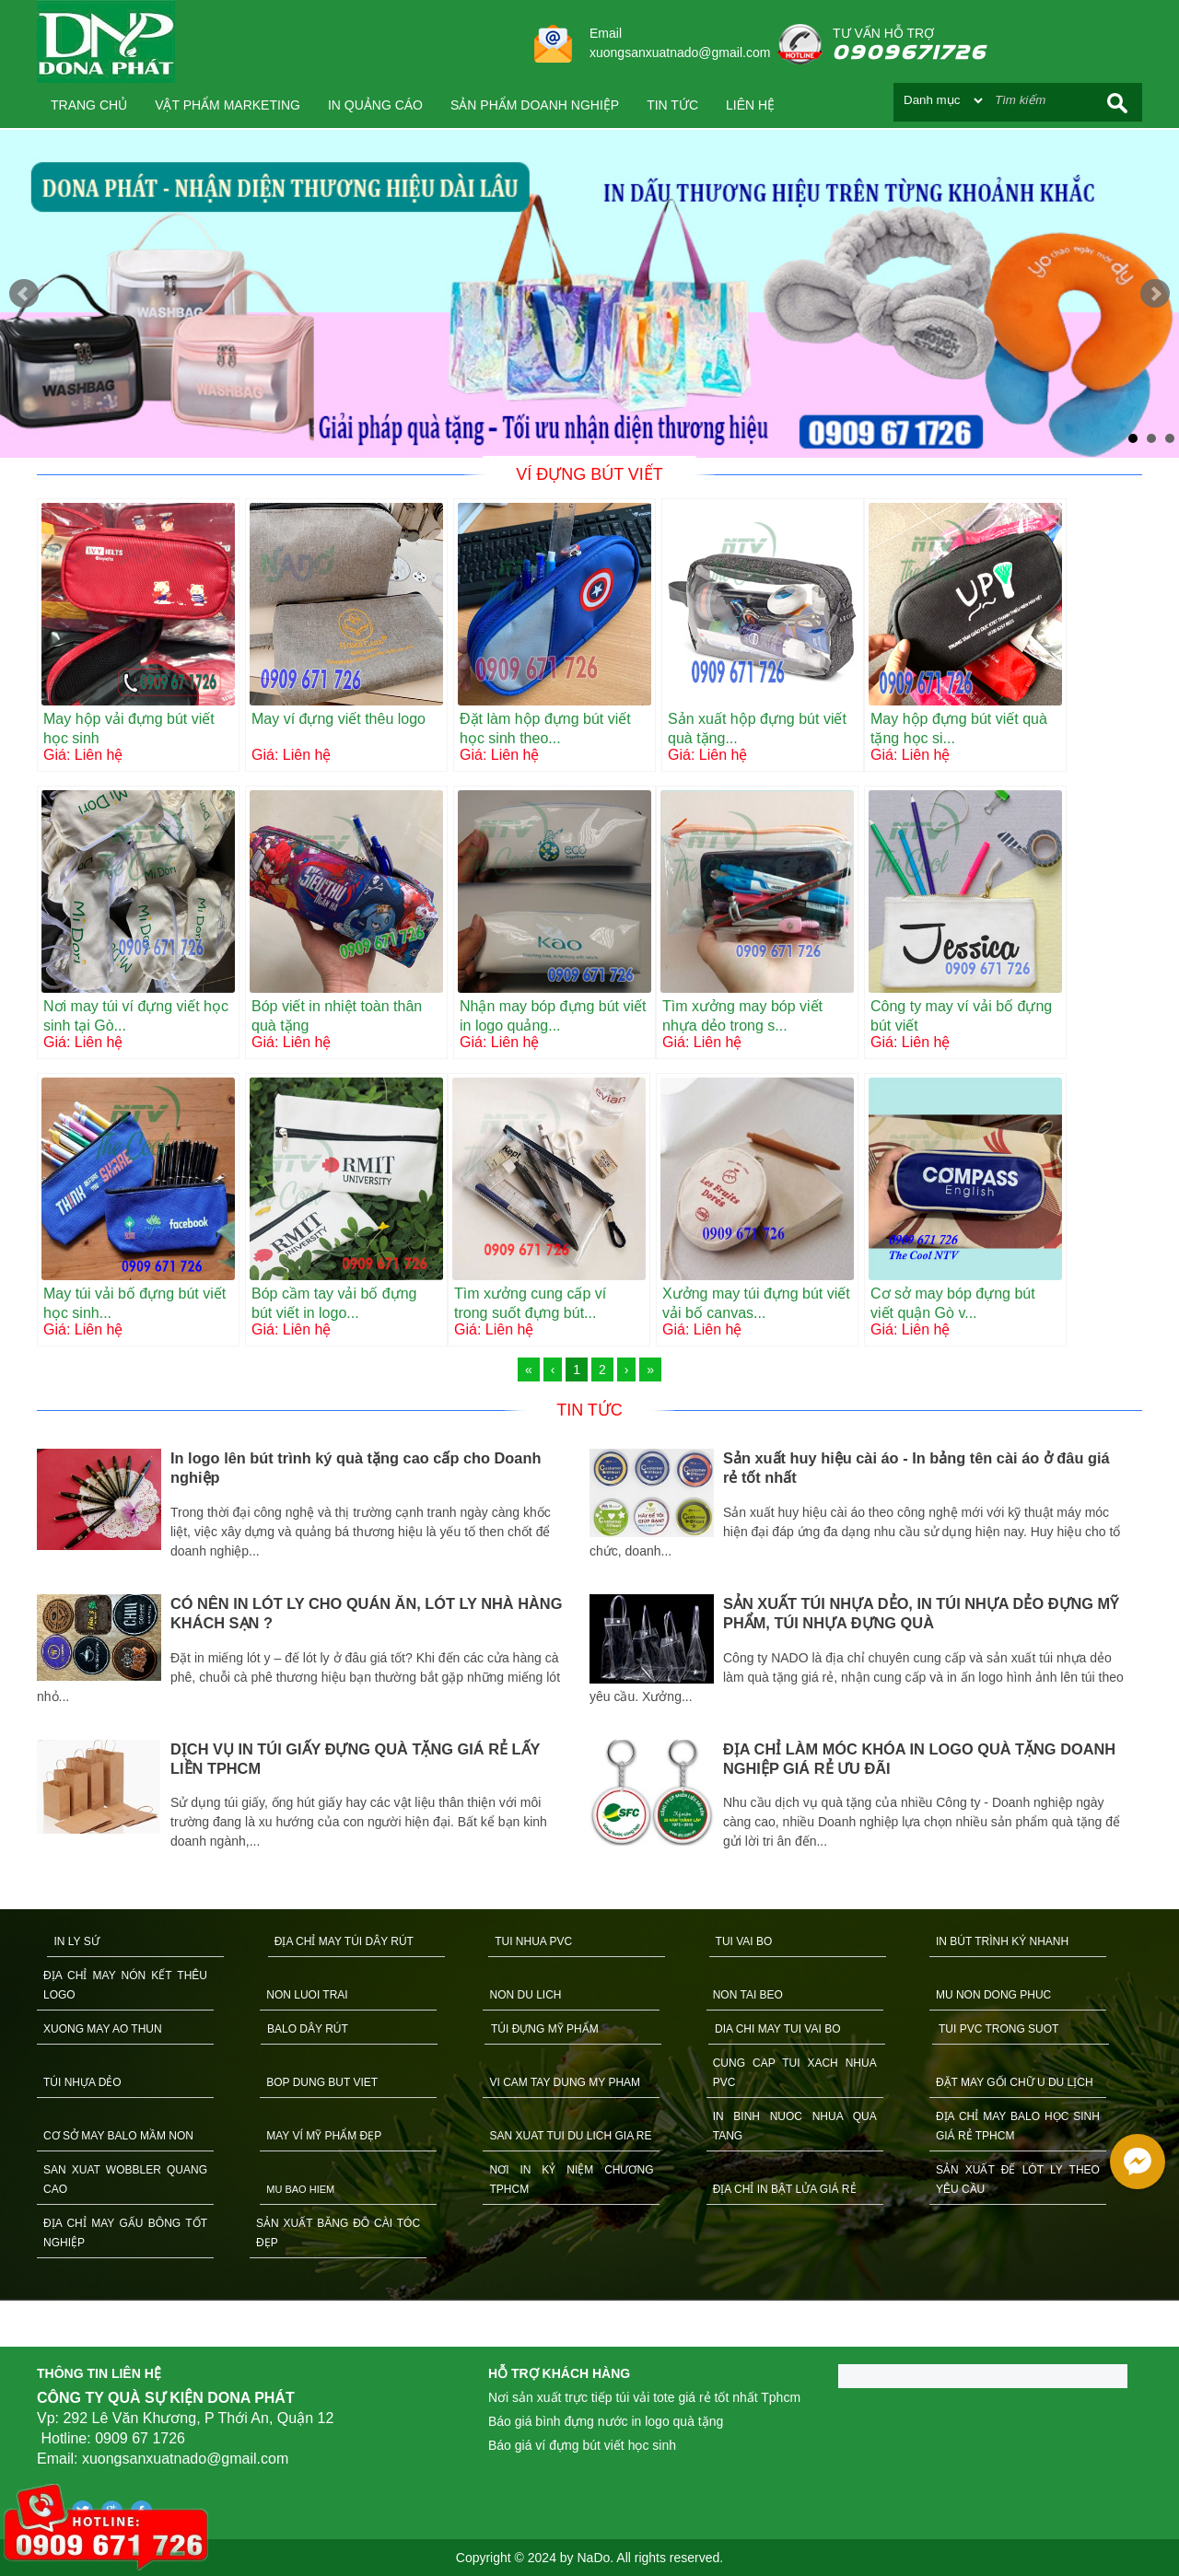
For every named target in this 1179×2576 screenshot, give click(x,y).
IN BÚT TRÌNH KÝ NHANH (1002, 1941)
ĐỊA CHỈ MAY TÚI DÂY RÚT (344, 1941)
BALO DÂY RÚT (307, 2028)
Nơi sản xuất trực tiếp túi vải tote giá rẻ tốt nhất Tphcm (644, 2397)
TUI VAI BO (744, 1941)
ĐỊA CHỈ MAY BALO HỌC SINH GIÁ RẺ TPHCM (1018, 2126)
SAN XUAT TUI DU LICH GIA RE (570, 2135)
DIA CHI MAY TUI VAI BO (777, 2028)
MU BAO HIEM (300, 2189)
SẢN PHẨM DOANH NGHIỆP (534, 105)
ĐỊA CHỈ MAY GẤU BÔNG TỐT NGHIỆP (125, 2233)
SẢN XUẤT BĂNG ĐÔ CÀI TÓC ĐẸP (338, 2233)
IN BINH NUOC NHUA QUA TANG (795, 2126)
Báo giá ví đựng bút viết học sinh (582, 2445)
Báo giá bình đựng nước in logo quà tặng (605, 2421)
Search (1117, 103)
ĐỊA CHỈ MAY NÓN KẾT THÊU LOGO (125, 1985)
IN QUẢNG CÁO (375, 105)
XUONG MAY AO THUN (102, 2028)
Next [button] (1156, 1658)
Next (1155, 294)
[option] (313, 1652)
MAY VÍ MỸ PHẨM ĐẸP (323, 2135)
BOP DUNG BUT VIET (322, 2082)
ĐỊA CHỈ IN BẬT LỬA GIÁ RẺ (785, 2189)
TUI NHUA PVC (533, 1941)
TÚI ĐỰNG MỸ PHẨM (545, 2028)
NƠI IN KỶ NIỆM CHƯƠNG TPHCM (571, 2179)
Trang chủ (89, 105)
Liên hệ (750, 105)
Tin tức (672, 105)
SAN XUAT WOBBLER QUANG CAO (125, 2179)
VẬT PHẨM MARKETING (227, 105)
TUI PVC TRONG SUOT (998, 2028)
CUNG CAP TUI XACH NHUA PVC (795, 2073)
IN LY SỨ (76, 1941)
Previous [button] (23, 1658)
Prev (24, 294)
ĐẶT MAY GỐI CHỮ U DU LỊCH (1014, 2082)
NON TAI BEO (748, 1994)
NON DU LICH (525, 1994)
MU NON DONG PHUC (993, 1994)
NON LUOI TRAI (306, 1994)
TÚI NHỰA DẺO (82, 2082)
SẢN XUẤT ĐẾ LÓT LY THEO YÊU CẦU (1018, 2179)
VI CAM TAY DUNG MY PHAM (564, 2082)
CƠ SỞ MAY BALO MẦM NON (118, 2135)
